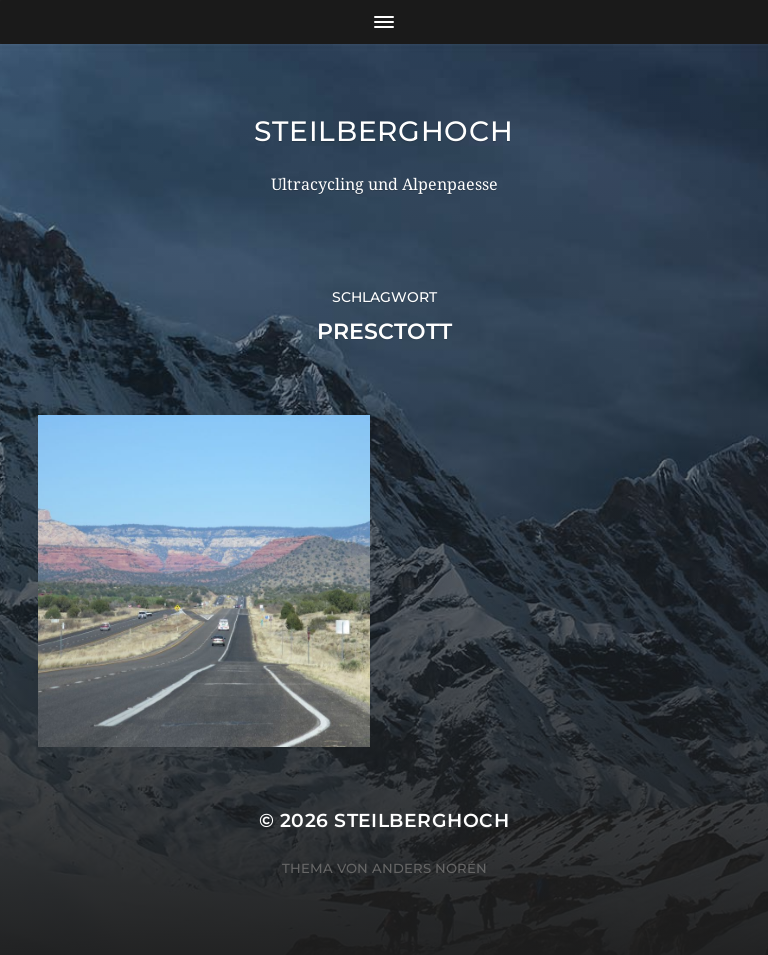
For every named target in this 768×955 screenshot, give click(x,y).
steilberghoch (383, 131)
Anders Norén (429, 868)
